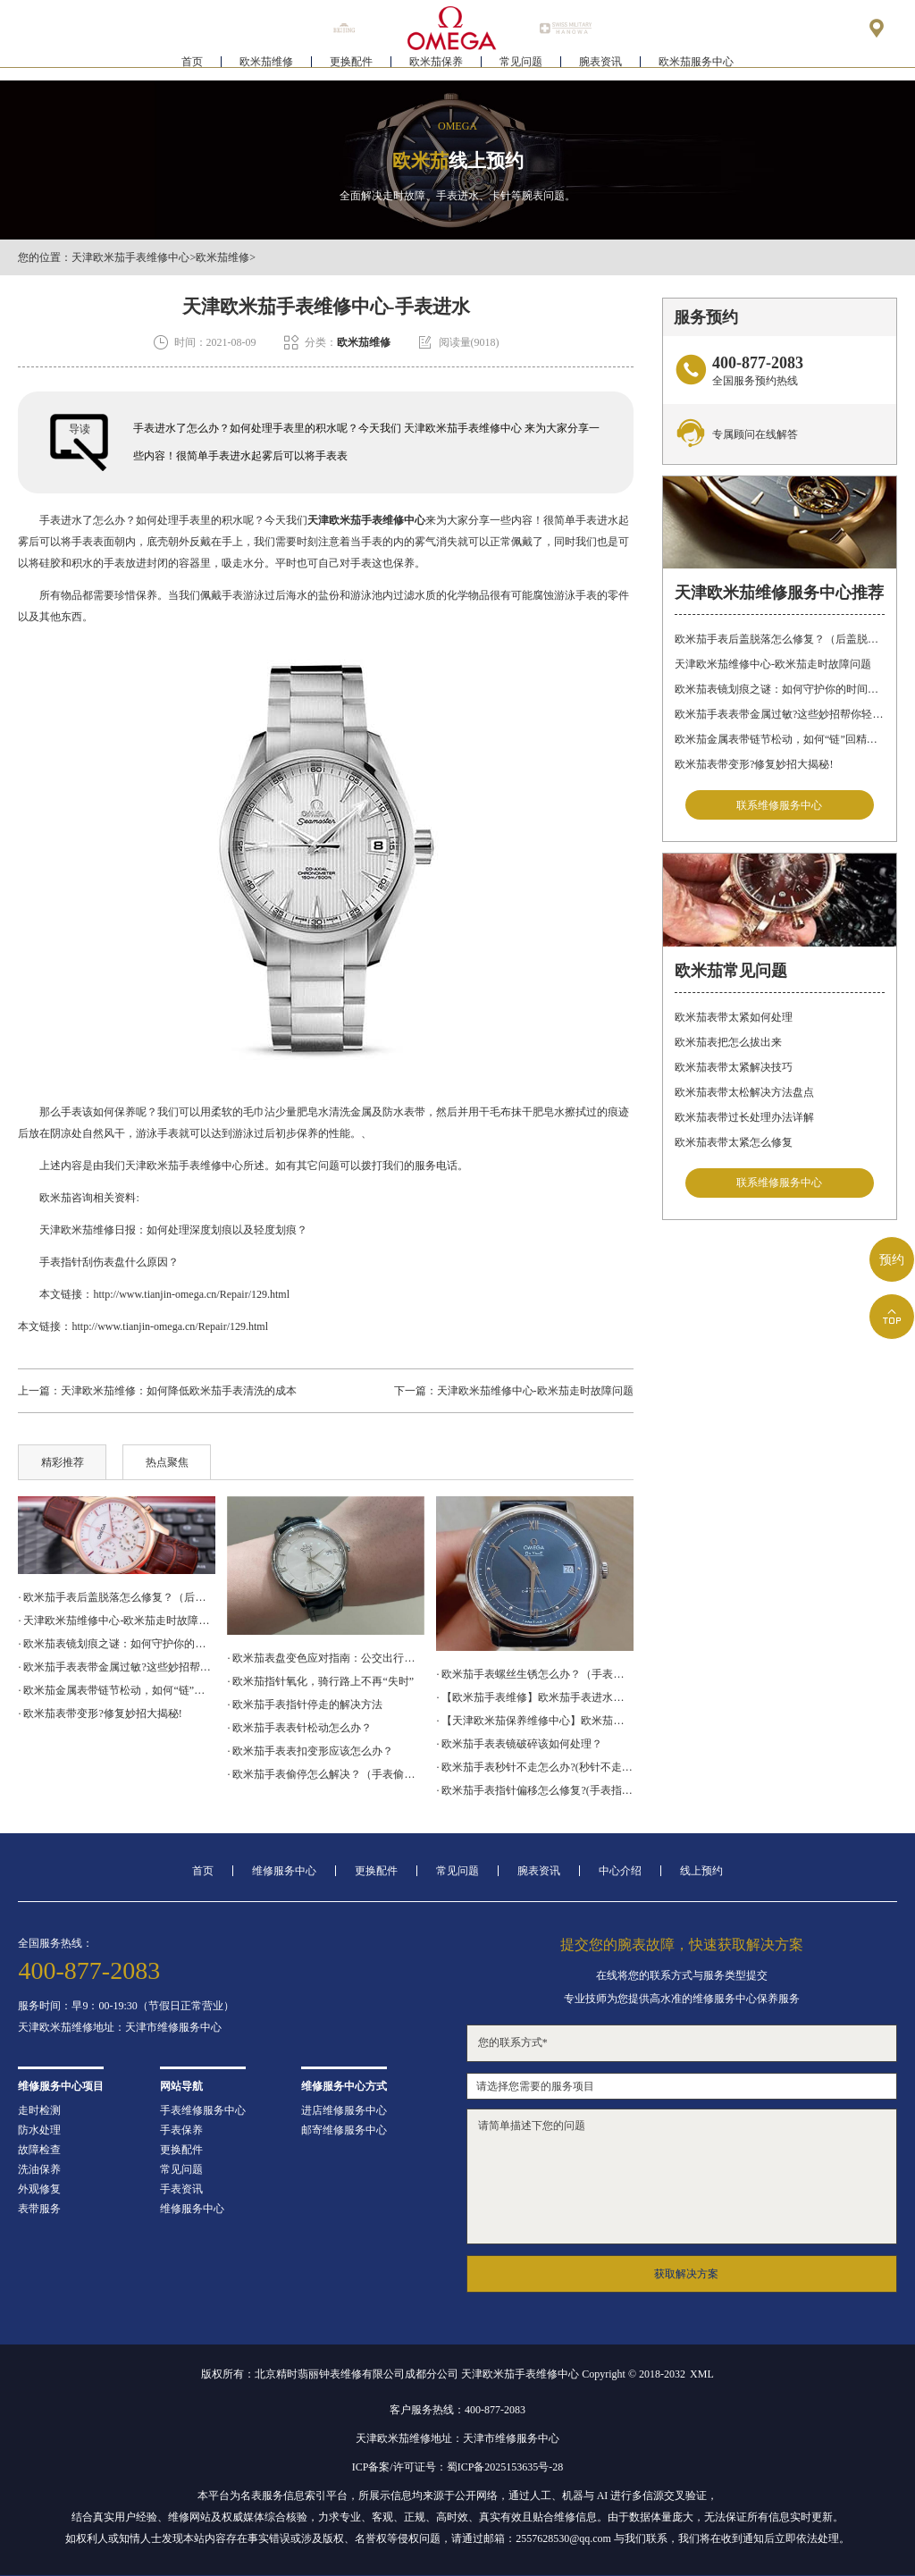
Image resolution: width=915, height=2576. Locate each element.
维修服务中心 (284, 1870)
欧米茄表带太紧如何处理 (734, 1017)
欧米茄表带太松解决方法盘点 (744, 1092)
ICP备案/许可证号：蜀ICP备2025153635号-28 (458, 2467)
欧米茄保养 (436, 68)
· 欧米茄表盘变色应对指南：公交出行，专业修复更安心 (325, 1658)
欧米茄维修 (266, 68)
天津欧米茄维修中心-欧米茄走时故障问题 (535, 1391)
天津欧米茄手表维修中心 (130, 257)
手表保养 (181, 2130)
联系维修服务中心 (779, 805)
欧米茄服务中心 (696, 68)
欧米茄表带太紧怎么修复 (734, 1142)
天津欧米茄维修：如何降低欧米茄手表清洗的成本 (179, 1391)
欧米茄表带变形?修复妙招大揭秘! (754, 764)
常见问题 (520, 68)
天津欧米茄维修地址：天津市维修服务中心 (120, 2027)
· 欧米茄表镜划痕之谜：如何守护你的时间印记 (116, 1643)
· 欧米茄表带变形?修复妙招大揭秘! (99, 1713)
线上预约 (701, 1870)
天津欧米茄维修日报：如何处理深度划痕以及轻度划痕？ (162, 1230)
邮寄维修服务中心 (344, 2130)
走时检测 (39, 2110)
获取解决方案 (686, 2274)
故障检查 (39, 2149)
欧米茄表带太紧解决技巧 (734, 1067)
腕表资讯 (600, 68)
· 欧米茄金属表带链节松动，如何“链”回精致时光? (116, 1690)
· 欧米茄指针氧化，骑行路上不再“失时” (320, 1681)
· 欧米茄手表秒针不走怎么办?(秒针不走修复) (534, 1767)
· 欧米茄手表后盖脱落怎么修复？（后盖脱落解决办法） (116, 1597)
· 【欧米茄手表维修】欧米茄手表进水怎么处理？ (534, 1697)
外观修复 (39, 2189)
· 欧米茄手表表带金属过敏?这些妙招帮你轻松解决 (116, 1667)
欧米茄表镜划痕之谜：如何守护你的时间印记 (779, 689)
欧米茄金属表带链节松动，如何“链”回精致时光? (779, 739)
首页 (192, 68)
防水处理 (39, 2130)
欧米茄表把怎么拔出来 (728, 1042)
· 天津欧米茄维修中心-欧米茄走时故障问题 (116, 1620)
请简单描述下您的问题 (681, 2176)
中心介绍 (620, 1870)
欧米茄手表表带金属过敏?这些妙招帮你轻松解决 (779, 714)
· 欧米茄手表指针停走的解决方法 (304, 1704)
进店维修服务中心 (344, 2110)
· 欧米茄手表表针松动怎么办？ (299, 1728)
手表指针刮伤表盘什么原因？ (98, 1262)
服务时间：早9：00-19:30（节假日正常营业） (125, 2005)
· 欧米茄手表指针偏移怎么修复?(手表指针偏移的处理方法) (534, 1790)
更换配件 (351, 68)
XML (702, 2374)
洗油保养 (39, 2169)
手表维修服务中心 (203, 2110)
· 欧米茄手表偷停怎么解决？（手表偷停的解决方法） (325, 1774)
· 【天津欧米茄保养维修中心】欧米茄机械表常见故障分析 (534, 1720)
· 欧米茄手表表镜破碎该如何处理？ (519, 1744)
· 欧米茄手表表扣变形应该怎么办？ (310, 1751)
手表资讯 (181, 2189)
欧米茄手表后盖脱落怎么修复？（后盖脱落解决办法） (779, 639)
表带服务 (39, 2208)
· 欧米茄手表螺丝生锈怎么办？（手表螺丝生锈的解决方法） (534, 1674)
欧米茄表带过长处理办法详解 (744, 1117)
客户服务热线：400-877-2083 (457, 2409)
